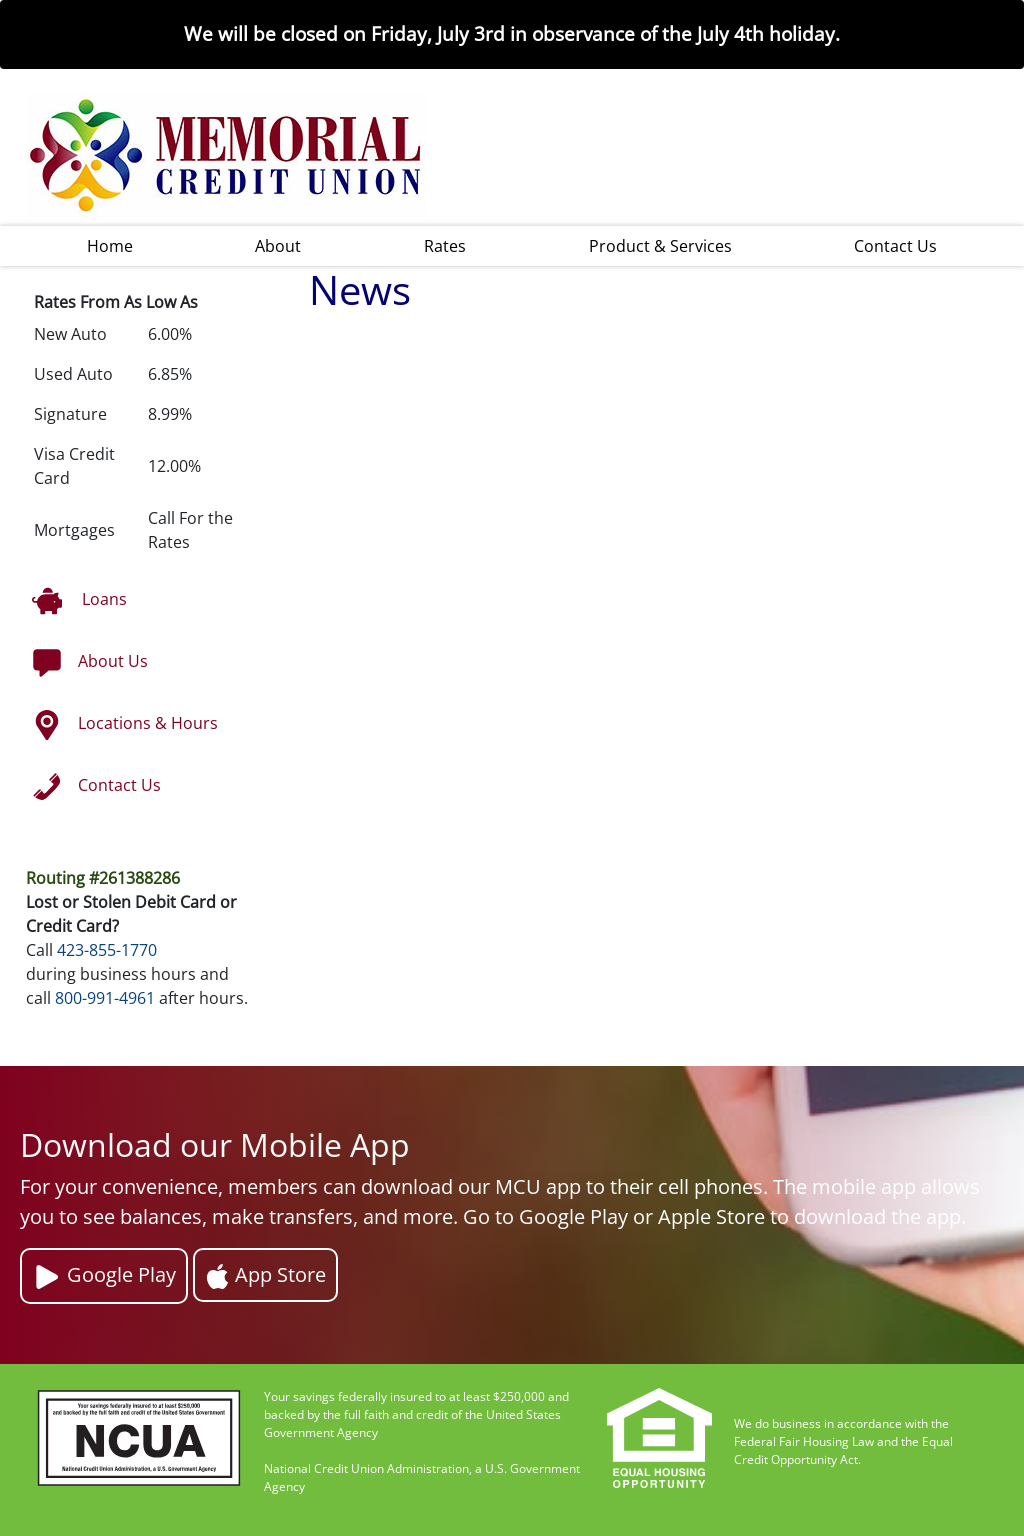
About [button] (278, 246)
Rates (445, 246)
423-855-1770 (107, 950)
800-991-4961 (105, 998)
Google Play (104, 1276)
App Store (265, 1275)
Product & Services (660, 246)
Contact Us (895, 246)
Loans (79, 601)
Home (110, 246)
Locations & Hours (125, 725)
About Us (90, 663)
